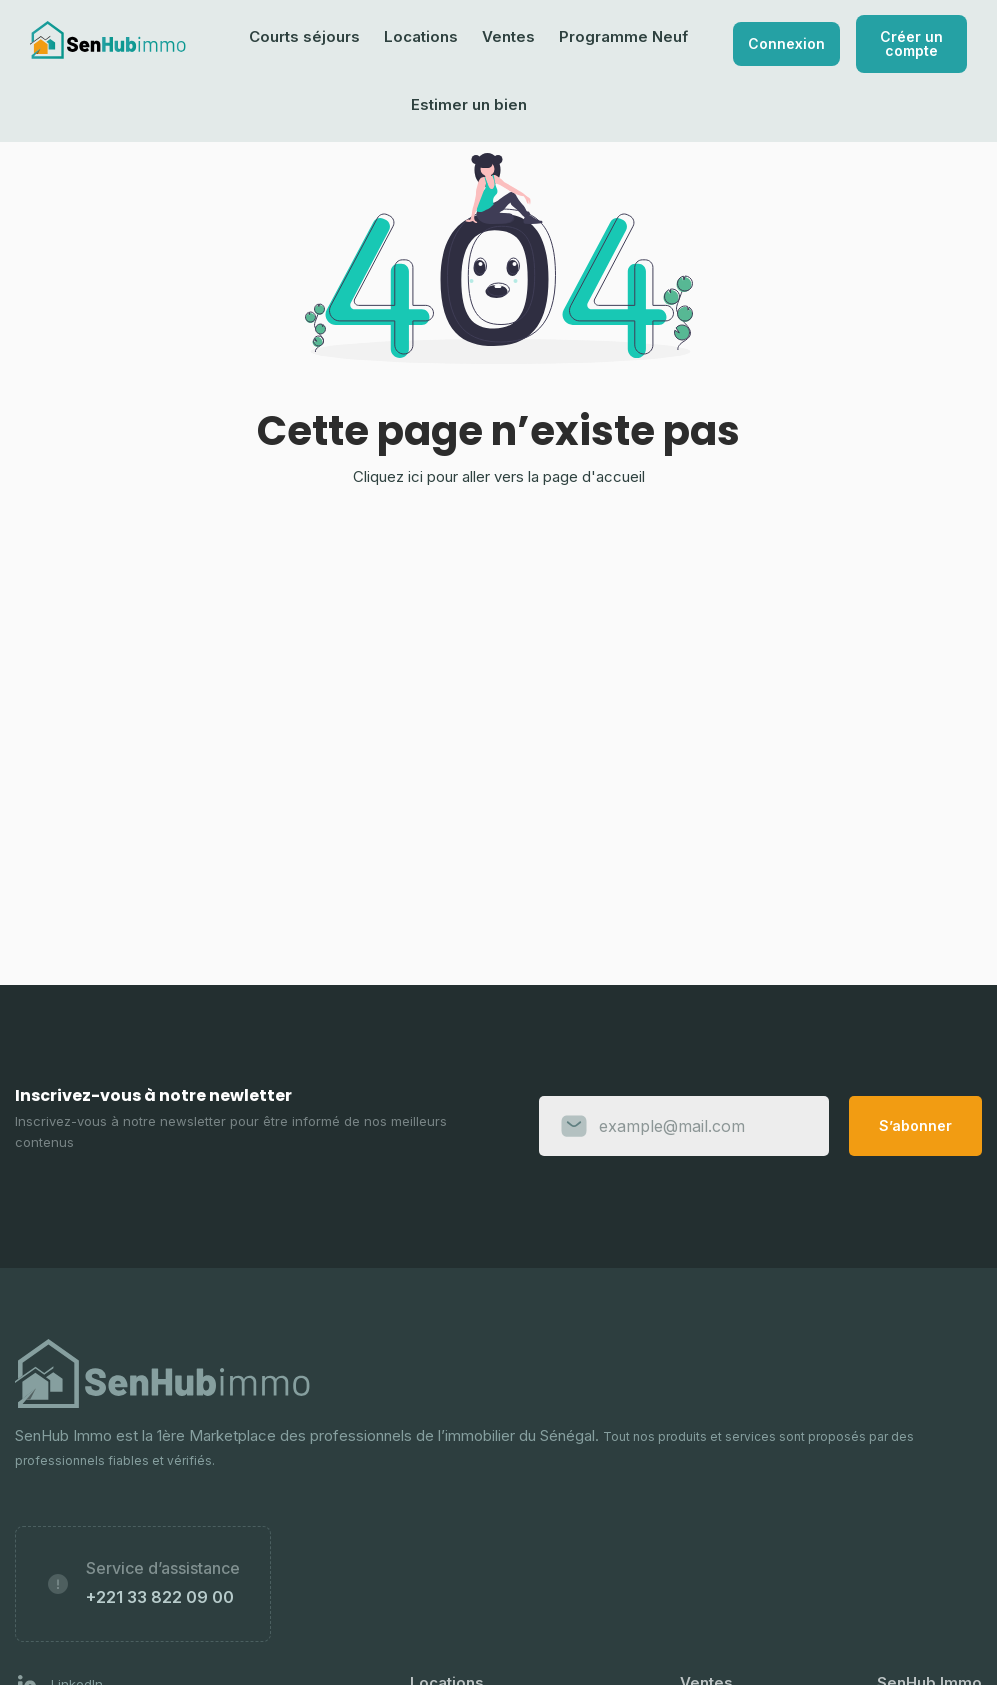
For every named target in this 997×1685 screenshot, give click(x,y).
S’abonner (915, 1125)
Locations (421, 36)
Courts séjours (304, 36)
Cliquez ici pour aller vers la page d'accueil (499, 476)
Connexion (786, 43)
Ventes (508, 36)
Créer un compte (911, 43)
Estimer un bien (469, 104)
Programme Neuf (623, 36)
